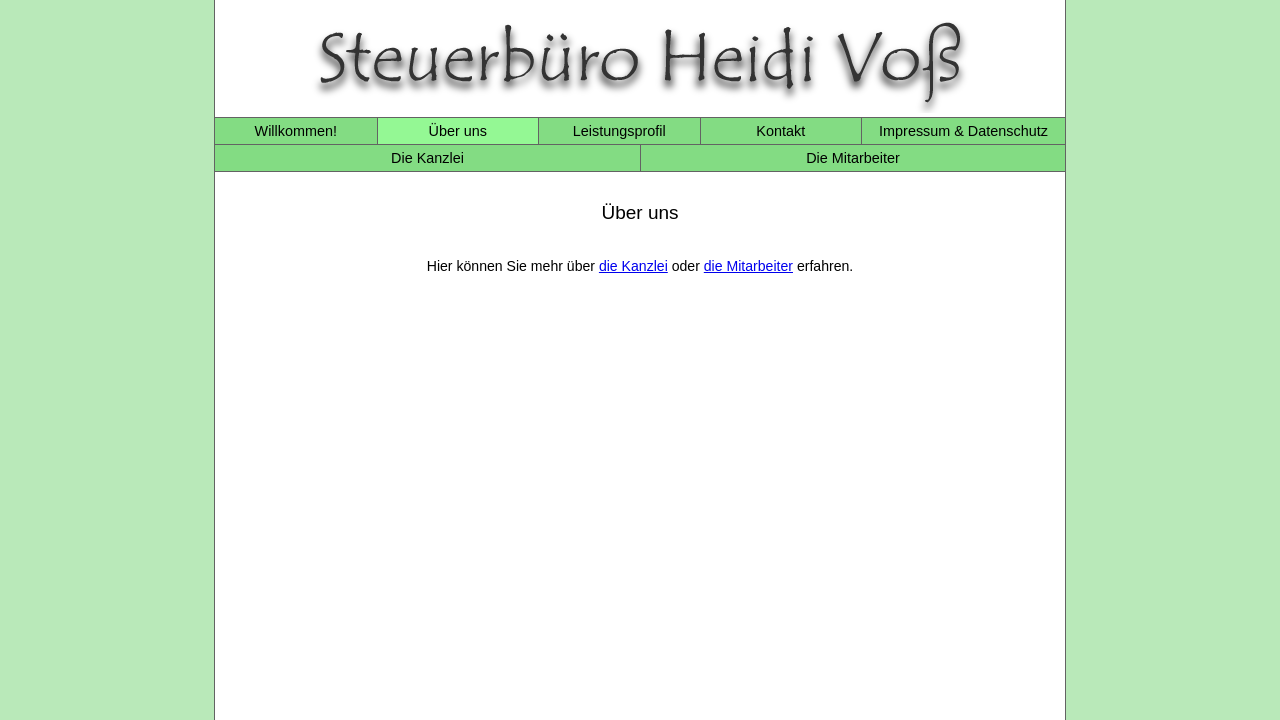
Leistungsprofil (619, 131)
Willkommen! (296, 131)
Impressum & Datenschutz (963, 131)
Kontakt (780, 131)
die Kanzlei (633, 266)
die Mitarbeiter (748, 266)
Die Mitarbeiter (853, 158)
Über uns (458, 131)
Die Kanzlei (427, 158)
